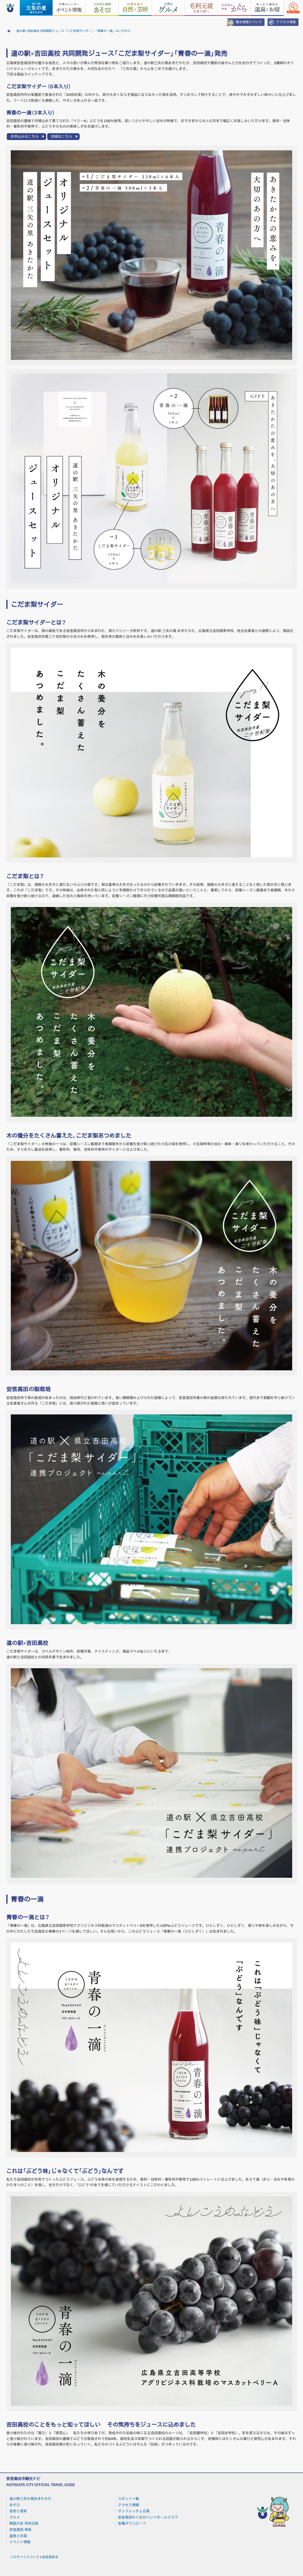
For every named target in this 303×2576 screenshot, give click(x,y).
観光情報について (244, 22)
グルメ (14, 2517)
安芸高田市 (50, 2557)
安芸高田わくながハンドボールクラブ (148, 2517)
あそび (14, 2505)
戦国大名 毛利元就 (23, 2523)
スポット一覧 (128, 2498)
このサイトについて (24, 2557)
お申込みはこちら (25, 136)
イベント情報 (19, 2542)
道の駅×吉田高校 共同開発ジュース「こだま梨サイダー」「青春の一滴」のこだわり (73, 31)
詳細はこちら (61, 136)
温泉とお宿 (18, 2536)
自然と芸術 (18, 2511)
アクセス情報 (282, 22)
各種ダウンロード (132, 2523)
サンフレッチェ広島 (134, 2511)
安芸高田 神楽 (20, 2529)
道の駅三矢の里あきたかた (30, 2498)
